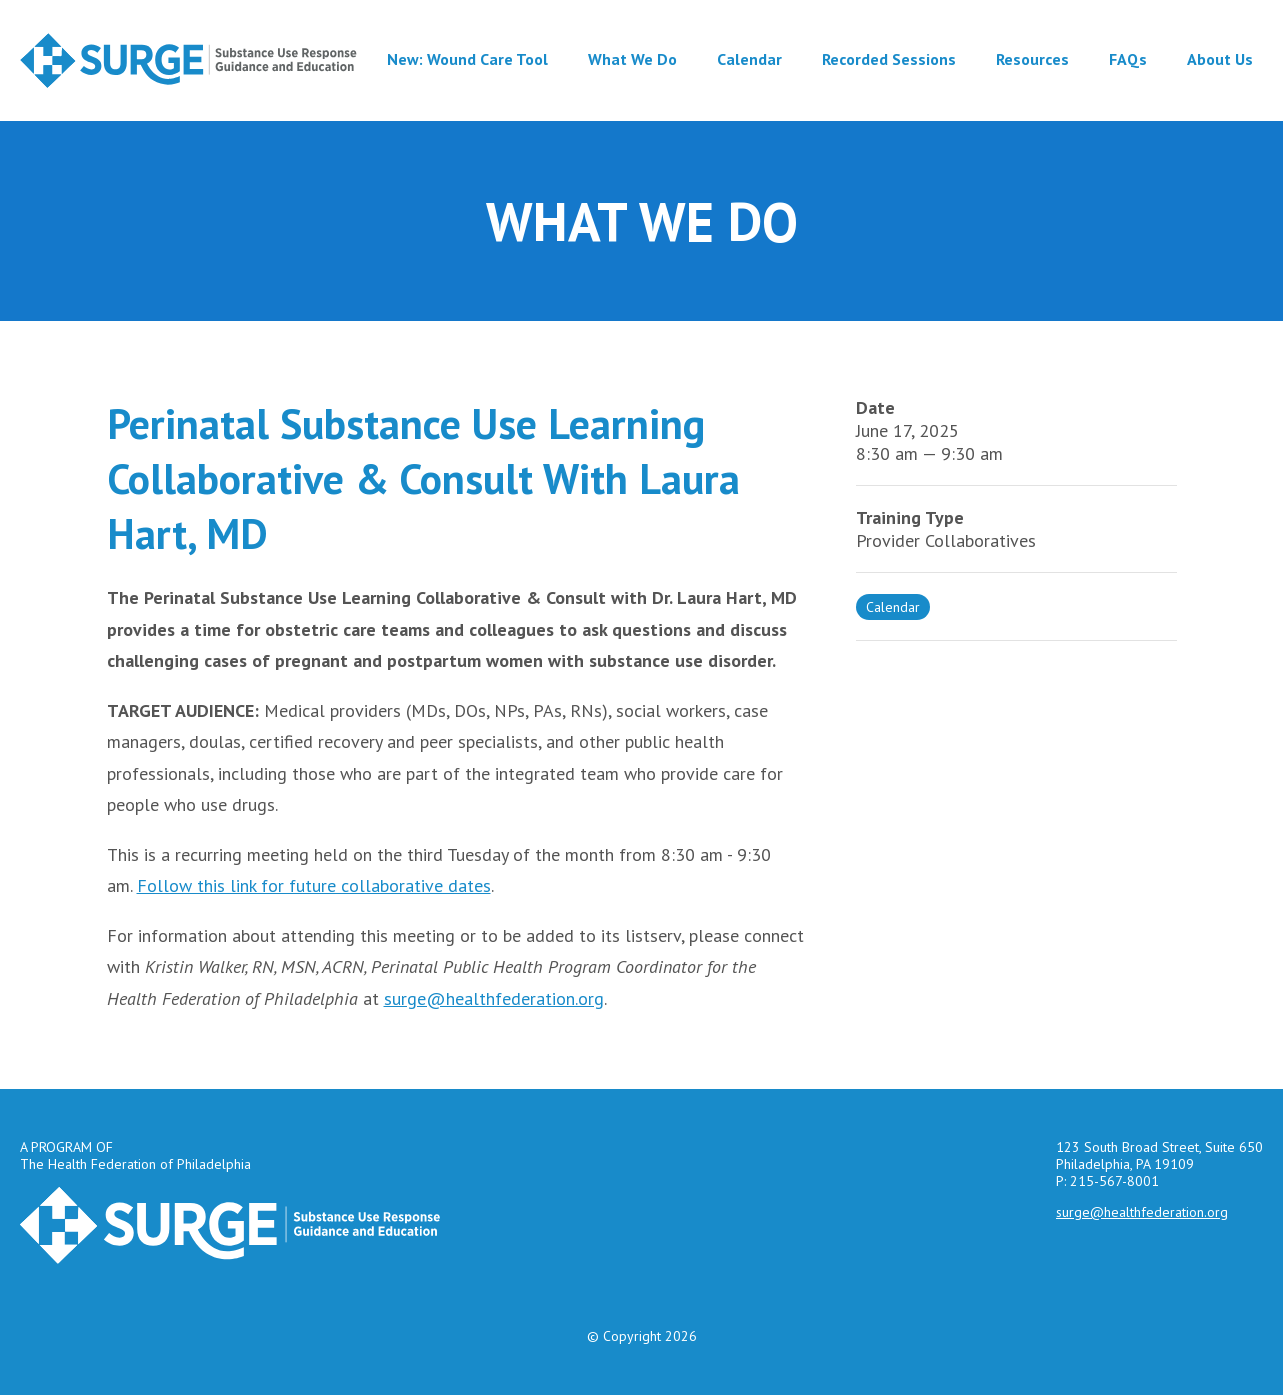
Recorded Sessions (889, 59)
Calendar (749, 59)
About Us (1220, 59)
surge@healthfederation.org (494, 998)
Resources (1032, 59)
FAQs (1128, 59)
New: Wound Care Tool (467, 59)
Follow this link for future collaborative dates (314, 885)
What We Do (632, 59)
